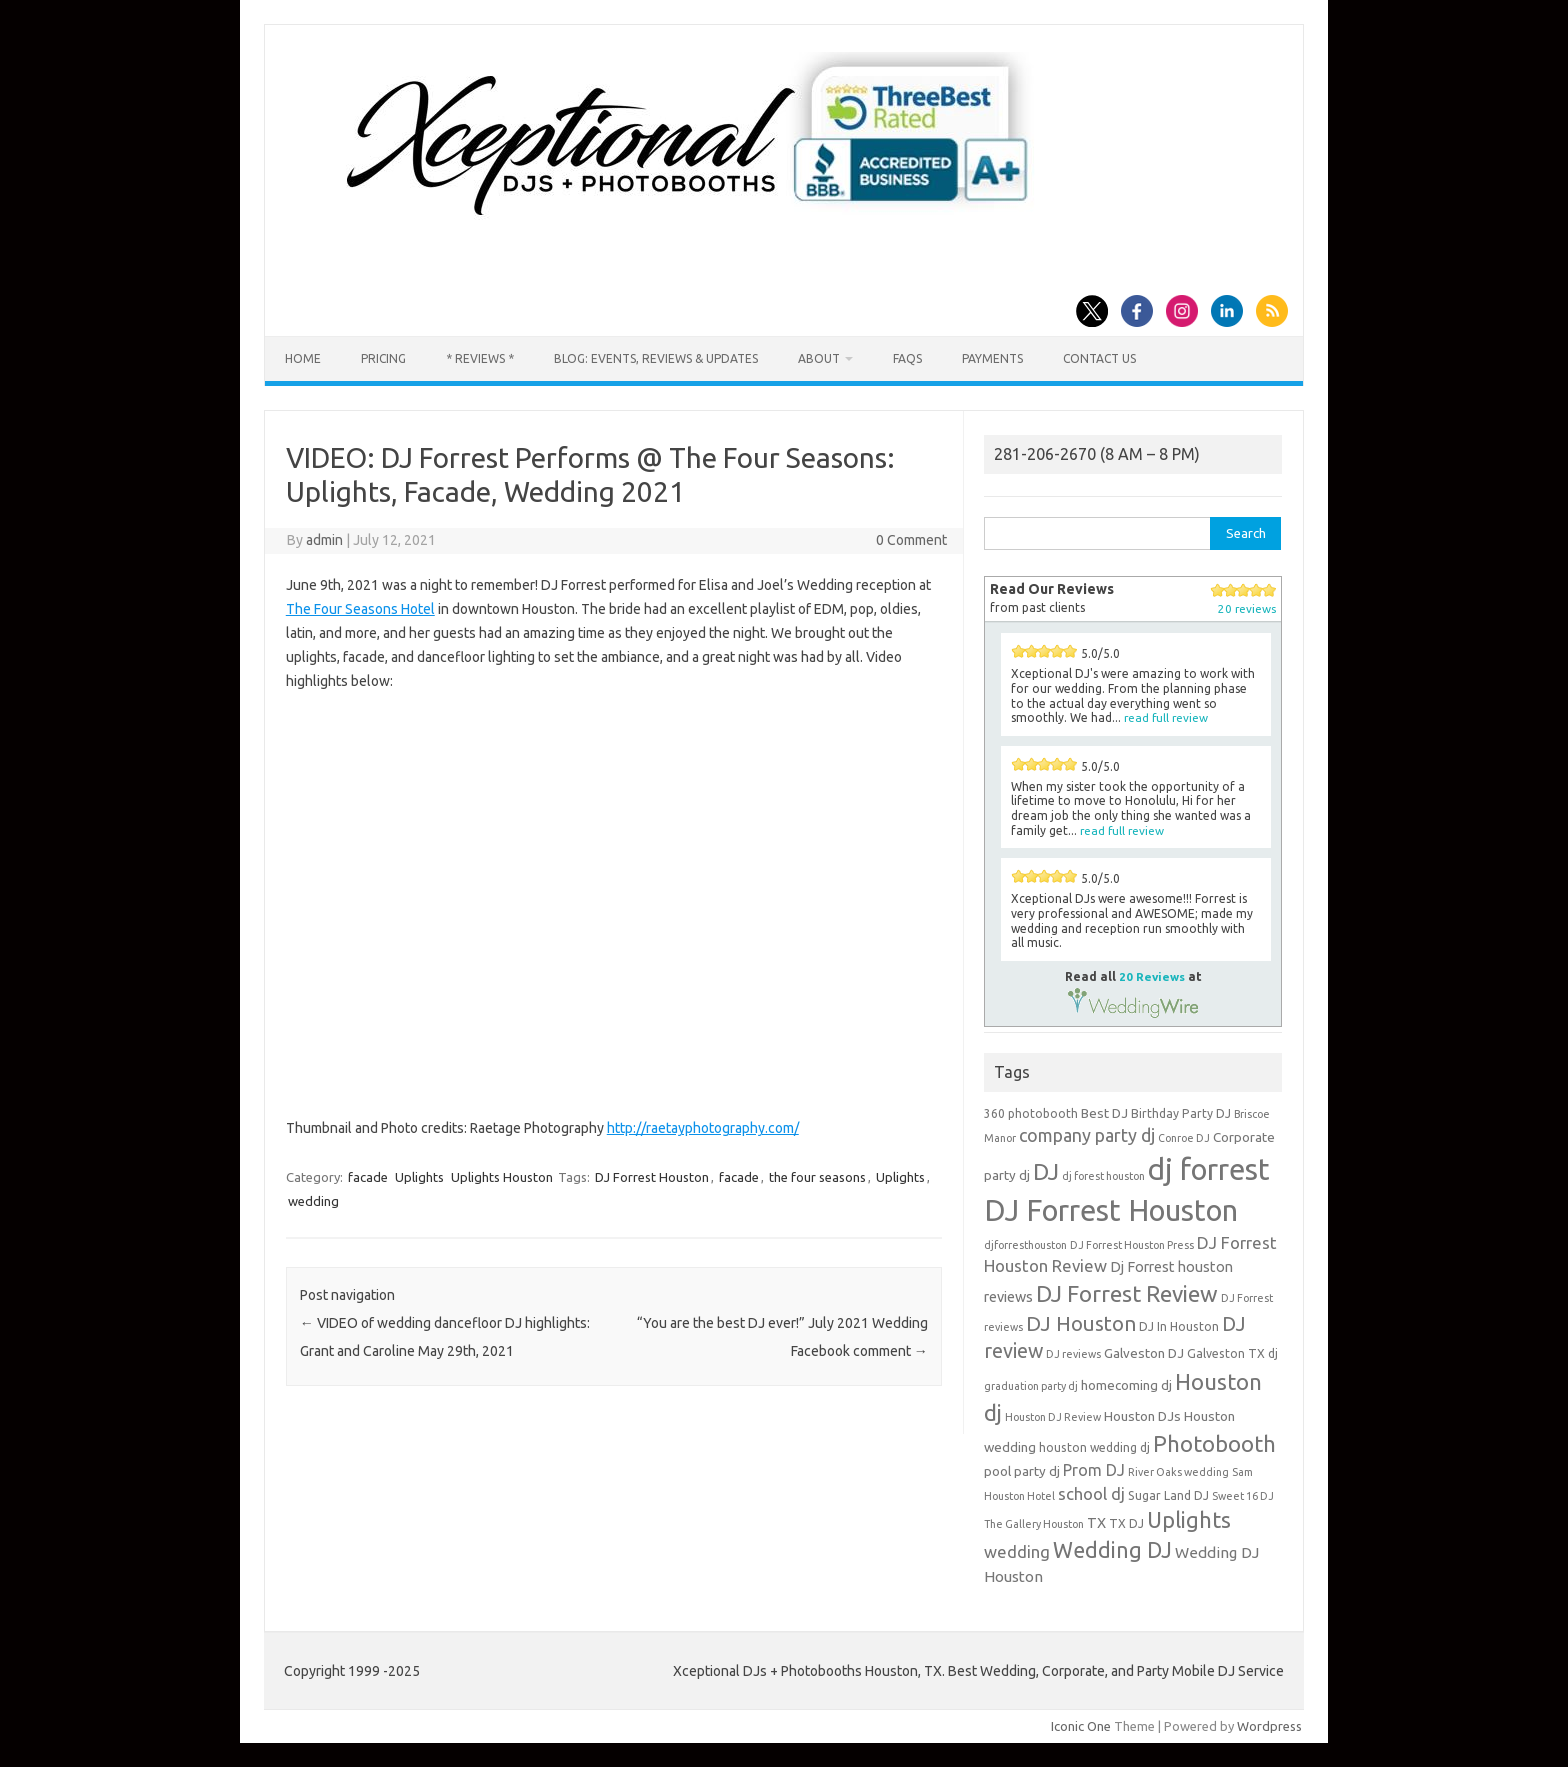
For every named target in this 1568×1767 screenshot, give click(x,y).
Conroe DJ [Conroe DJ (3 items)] (1184, 1138)
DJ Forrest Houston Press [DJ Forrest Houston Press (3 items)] (1132, 1245)
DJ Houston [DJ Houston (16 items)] (1081, 1323)
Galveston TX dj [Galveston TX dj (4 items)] (1232, 1353)
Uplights (419, 1177)
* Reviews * (480, 358)
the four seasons (817, 1177)
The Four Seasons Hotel (360, 609)
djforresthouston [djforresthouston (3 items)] (1025, 1245)
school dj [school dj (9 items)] (1091, 1493)
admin (324, 540)
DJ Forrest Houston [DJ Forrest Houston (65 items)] (1111, 1210)
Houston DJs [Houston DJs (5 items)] (1142, 1416)
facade (368, 1177)
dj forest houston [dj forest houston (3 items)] (1103, 1176)
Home (303, 358)
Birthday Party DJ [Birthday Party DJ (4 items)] (1181, 1113)
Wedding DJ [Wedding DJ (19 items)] (1112, 1550)
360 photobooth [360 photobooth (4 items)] (1031, 1113)
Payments (992, 358)
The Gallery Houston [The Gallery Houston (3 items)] (1034, 1524)
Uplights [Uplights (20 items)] (1189, 1520)
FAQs (907, 358)
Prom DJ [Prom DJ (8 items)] (1094, 1470)
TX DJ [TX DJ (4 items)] (1126, 1523)
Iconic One (1081, 1726)
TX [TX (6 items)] (1096, 1522)
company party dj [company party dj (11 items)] (1087, 1135)
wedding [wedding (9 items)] (1017, 1551)
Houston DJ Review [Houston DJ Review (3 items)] (1053, 1417)
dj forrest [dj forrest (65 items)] (1209, 1169)
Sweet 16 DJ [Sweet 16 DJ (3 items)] (1243, 1496)
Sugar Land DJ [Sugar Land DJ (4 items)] (1168, 1495)
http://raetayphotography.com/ (703, 1128)
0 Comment (911, 540)
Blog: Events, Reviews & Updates (656, 358)
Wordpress (1269, 1726)
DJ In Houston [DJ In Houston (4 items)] (1179, 1326)
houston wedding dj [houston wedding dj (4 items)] (1094, 1447)
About (819, 358)
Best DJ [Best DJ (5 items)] (1104, 1113)
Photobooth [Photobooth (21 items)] (1214, 1444)
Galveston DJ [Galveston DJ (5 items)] (1144, 1353)
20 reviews (1247, 608)
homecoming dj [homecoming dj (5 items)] (1126, 1385)
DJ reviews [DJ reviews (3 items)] (1073, 1354)
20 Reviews (1152, 976)
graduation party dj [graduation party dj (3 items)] (1031, 1386)
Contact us (1099, 358)
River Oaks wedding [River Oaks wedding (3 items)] (1178, 1472)
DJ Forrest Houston (652, 1177)
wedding (313, 1201)
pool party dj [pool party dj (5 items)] (1022, 1471)
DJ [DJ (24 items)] (1046, 1171)
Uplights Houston (502, 1177)
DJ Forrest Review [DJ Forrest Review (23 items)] (1127, 1293)
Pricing (383, 358)
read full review (1166, 717)
